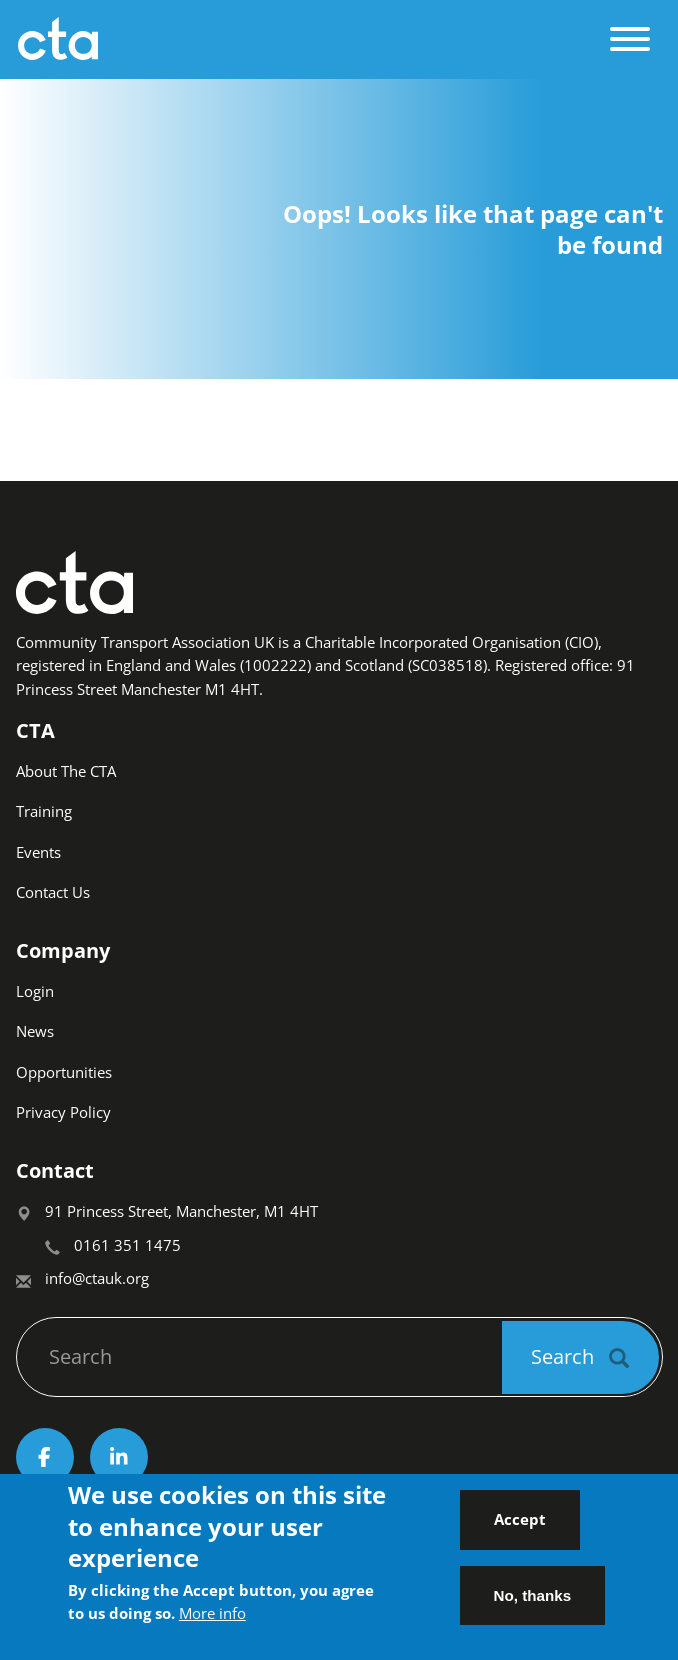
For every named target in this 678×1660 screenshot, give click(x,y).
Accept (520, 1528)
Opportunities (64, 1072)
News (35, 1031)
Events (38, 852)
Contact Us (53, 892)
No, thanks (533, 1604)
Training (44, 811)
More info (212, 1622)
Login (35, 991)
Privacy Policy (63, 1112)
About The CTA (66, 771)
